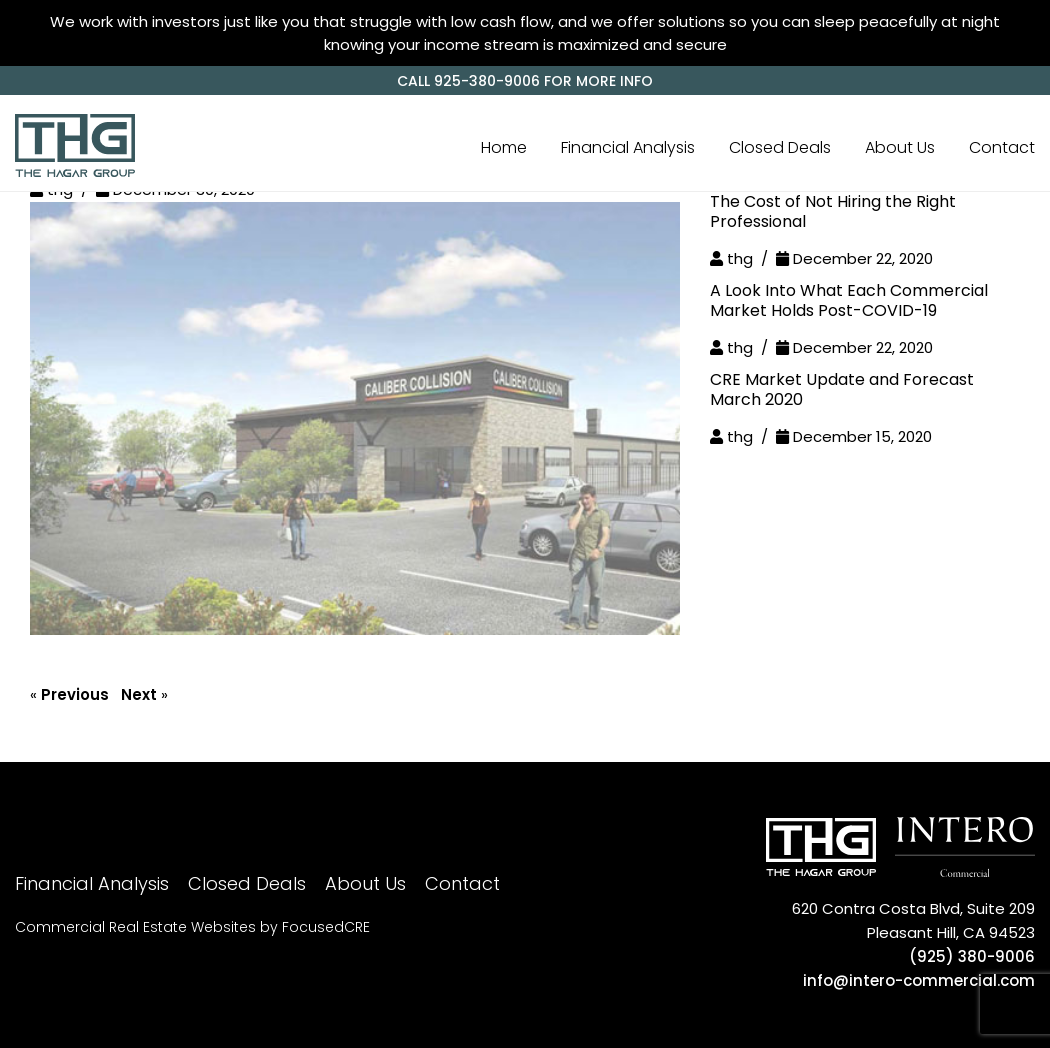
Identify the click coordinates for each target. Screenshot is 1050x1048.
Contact (1002, 147)
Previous (75, 694)
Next (139, 694)
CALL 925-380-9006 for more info (525, 81)
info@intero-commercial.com (919, 980)
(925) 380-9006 (972, 956)
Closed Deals (780, 147)
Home (504, 147)
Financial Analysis (628, 147)
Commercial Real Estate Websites (135, 927)
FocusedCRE (326, 927)
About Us (900, 147)
